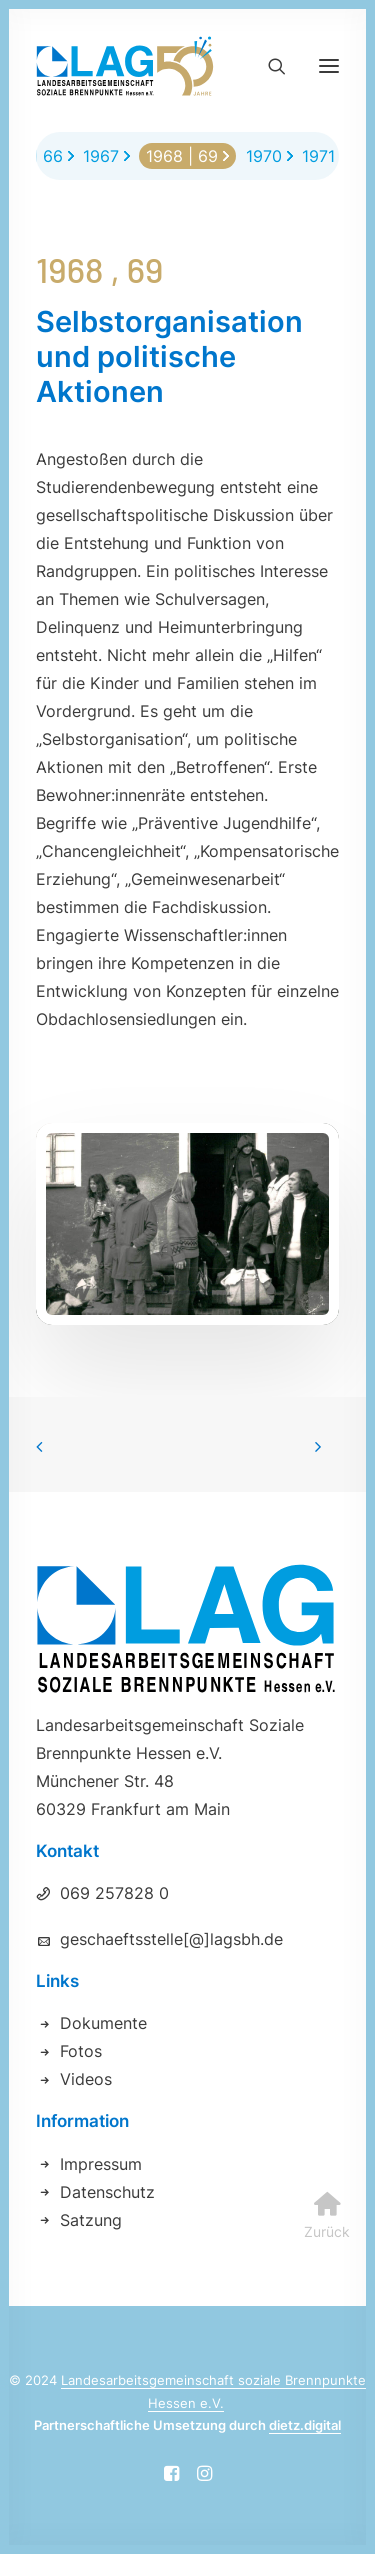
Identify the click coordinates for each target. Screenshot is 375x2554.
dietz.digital (305, 2425)
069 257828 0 (114, 1893)
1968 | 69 (182, 156)
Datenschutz (107, 2192)
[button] (329, 66)
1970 (264, 156)
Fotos (81, 2051)
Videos (86, 2079)
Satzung (91, 2220)
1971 (318, 156)
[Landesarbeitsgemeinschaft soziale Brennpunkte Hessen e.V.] (125, 66)
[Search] (268, 66)
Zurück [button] (327, 2132)
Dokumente (103, 2023)
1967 (101, 156)
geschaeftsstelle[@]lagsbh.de (171, 1939)
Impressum (101, 2164)
